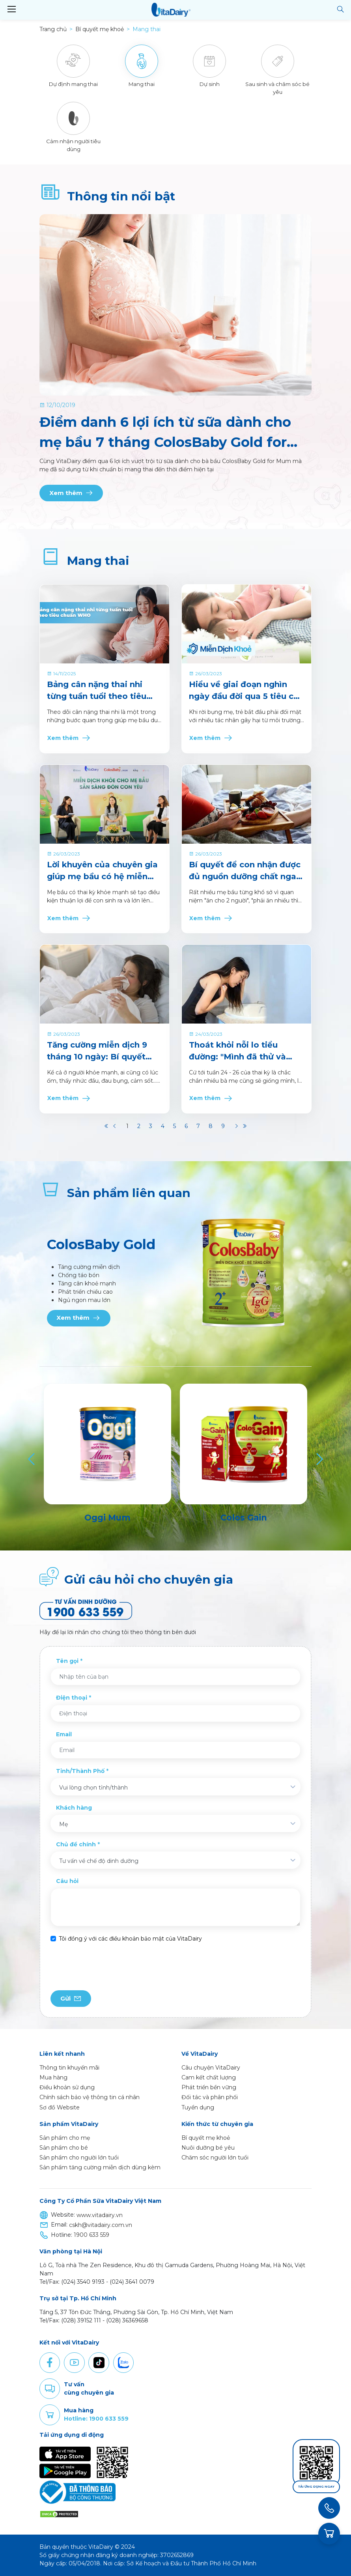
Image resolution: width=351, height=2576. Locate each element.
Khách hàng (74, 1807)
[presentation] (110, 1966)
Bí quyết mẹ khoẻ (205, 2137)
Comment (49, 2388)
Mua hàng (53, 2077)
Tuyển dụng (197, 2107)
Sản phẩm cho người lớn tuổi (79, 2157)
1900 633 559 (91, 2235)
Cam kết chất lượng (208, 2077)
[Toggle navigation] (11, 9)
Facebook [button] (49, 2362)
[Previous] (32, 1459)
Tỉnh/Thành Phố (80, 1771)
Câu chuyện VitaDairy (210, 2067)
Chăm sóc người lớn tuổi (214, 2157)
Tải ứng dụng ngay (316, 2486)
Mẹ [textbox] (63, 1824)
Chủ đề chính (76, 1844)
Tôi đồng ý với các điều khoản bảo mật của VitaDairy (130, 1938)
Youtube (74, 2362)
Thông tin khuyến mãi (69, 2067)
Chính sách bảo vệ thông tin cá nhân (89, 2097)
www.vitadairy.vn (100, 2215)
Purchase (49, 2414)
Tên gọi (67, 1660)
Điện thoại (71, 1697)
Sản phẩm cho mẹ (64, 2137)
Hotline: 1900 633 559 (96, 2418)
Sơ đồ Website (59, 2107)
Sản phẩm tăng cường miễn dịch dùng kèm (100, 2167)
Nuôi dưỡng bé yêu (208, 2147)
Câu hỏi (67, 1881)
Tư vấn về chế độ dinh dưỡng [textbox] (98, 1860)
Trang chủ (53, 29)
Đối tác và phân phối (209, 2097)
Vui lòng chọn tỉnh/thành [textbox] (93, 1787)
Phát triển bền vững (208, 2087)
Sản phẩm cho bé (63, 2147)
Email (64, 1734)
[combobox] (175, 1786)
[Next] (318, 1459)
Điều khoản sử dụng (67, 2087)
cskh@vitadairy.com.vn (100, 2225)
